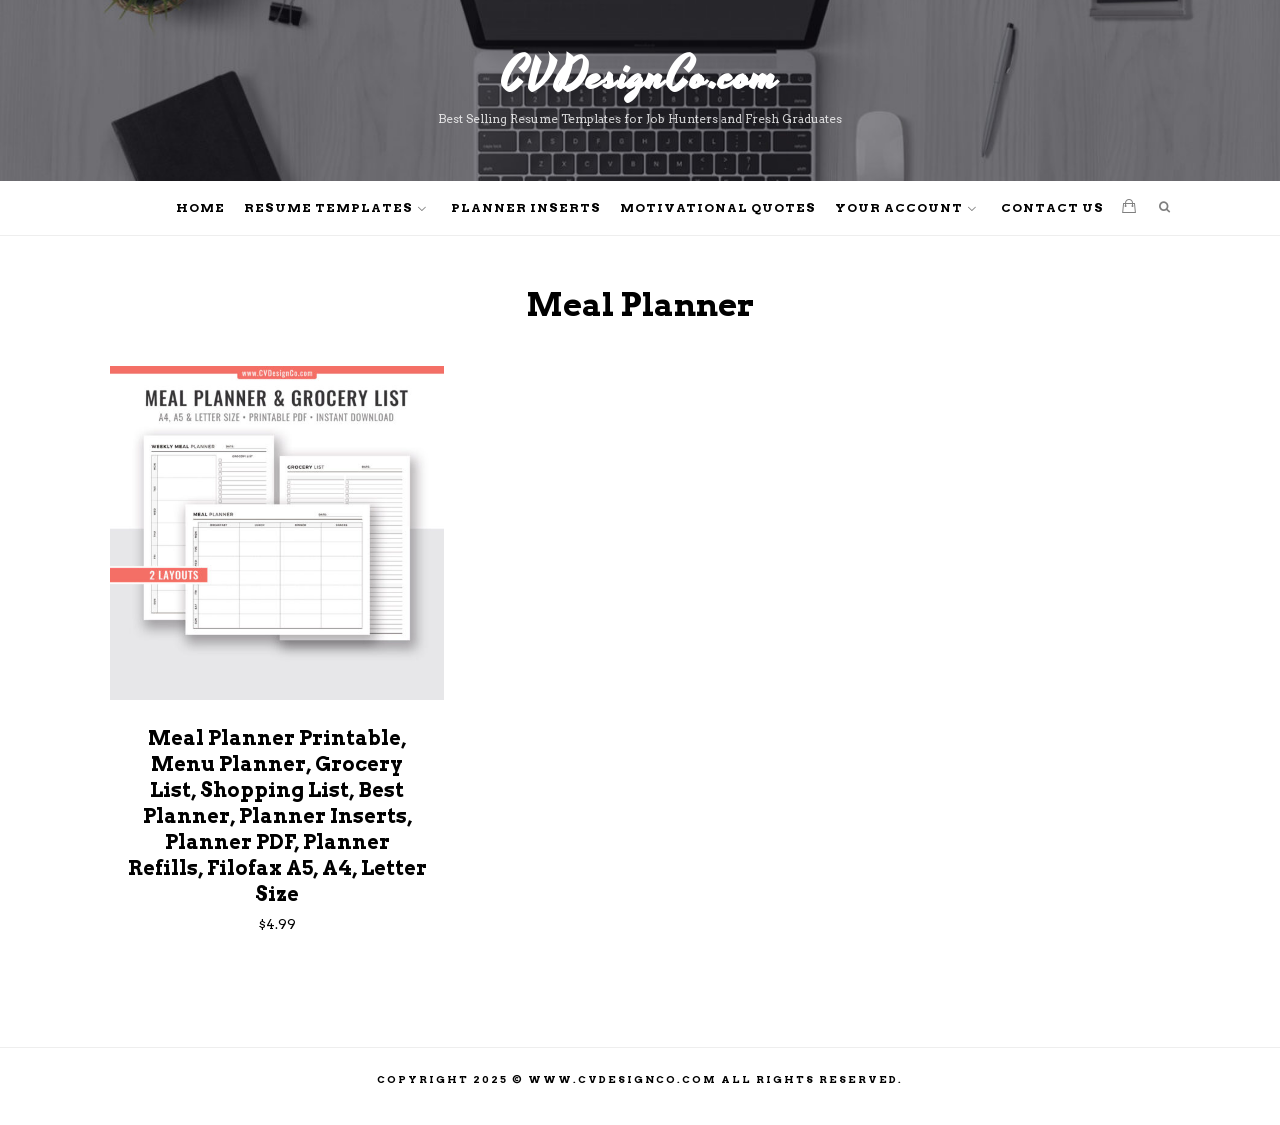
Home (200, 207)
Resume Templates (328, 207)
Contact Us (1052, 207)
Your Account (899, 207)
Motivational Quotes (718, 207)
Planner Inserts (526, 207)
